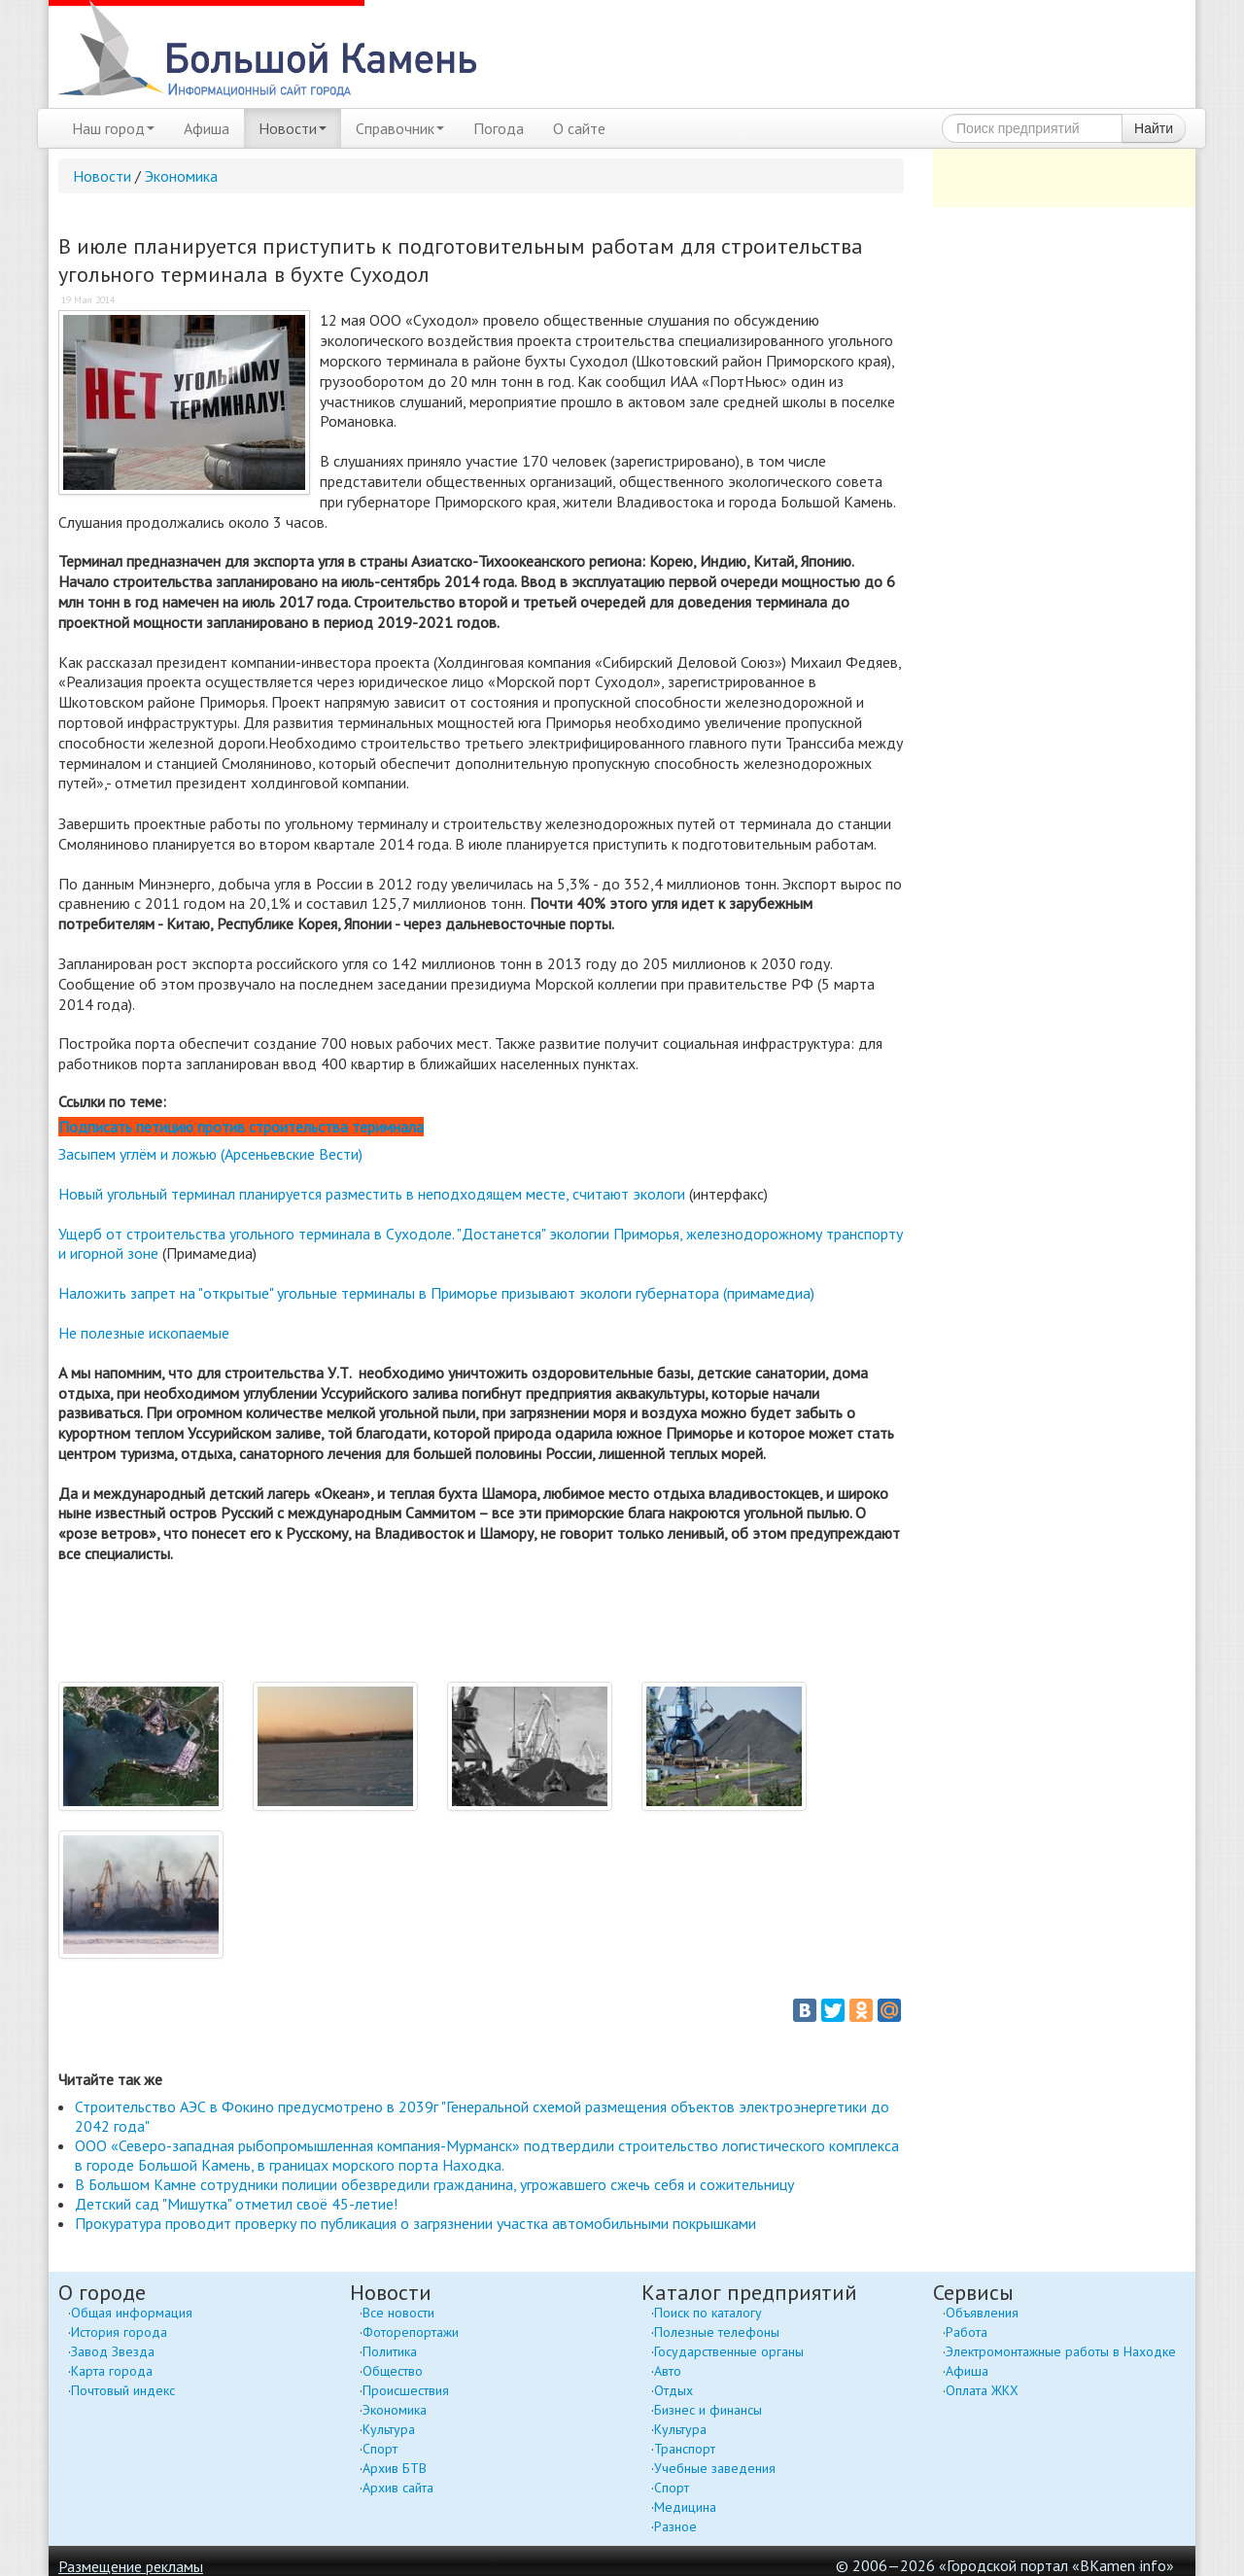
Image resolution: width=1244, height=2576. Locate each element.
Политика (390, 2351)
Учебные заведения (715, 2468)
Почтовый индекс (123, 2390)
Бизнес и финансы (708, 2410)
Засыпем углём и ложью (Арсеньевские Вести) (210, 1154)
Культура (389, 2429)
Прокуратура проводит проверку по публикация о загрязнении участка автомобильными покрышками (415, 2223)
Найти (1153, 128)
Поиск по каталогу (708, 2312)
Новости (293, 128)
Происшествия (406, 2390)
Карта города (112, 2371)
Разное (675, 2526)
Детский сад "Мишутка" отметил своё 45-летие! (236, 2203)
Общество (393, 2371)
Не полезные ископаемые (143, 1332)
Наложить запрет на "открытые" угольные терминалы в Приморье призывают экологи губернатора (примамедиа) (436, 1293)
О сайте (579, 128)
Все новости (398, 2312)
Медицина (685, 2507)
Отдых (673, 2390)
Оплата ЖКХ (982, 2390)
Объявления (982, 2312)
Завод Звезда (113, 2351)
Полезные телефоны (716, 2332)
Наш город (113, 128)
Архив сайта (398, 2487)
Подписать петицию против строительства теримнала (241, 1126)
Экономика (181, 176)
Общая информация (131, 2312)
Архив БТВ (395, 2468)
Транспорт (684, 2448)
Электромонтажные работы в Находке (1061, 2351)
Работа (966, 2332)
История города (119, 2332)
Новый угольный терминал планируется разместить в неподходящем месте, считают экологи (371, 1193)
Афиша (206, 128)
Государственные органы (729, 2351)
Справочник (400, 128)
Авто (667, 2371)
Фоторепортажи (411, 2332)
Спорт (380, 2448)
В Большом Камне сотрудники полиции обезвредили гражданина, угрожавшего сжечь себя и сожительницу (434, 2184)
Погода (498, 128)
